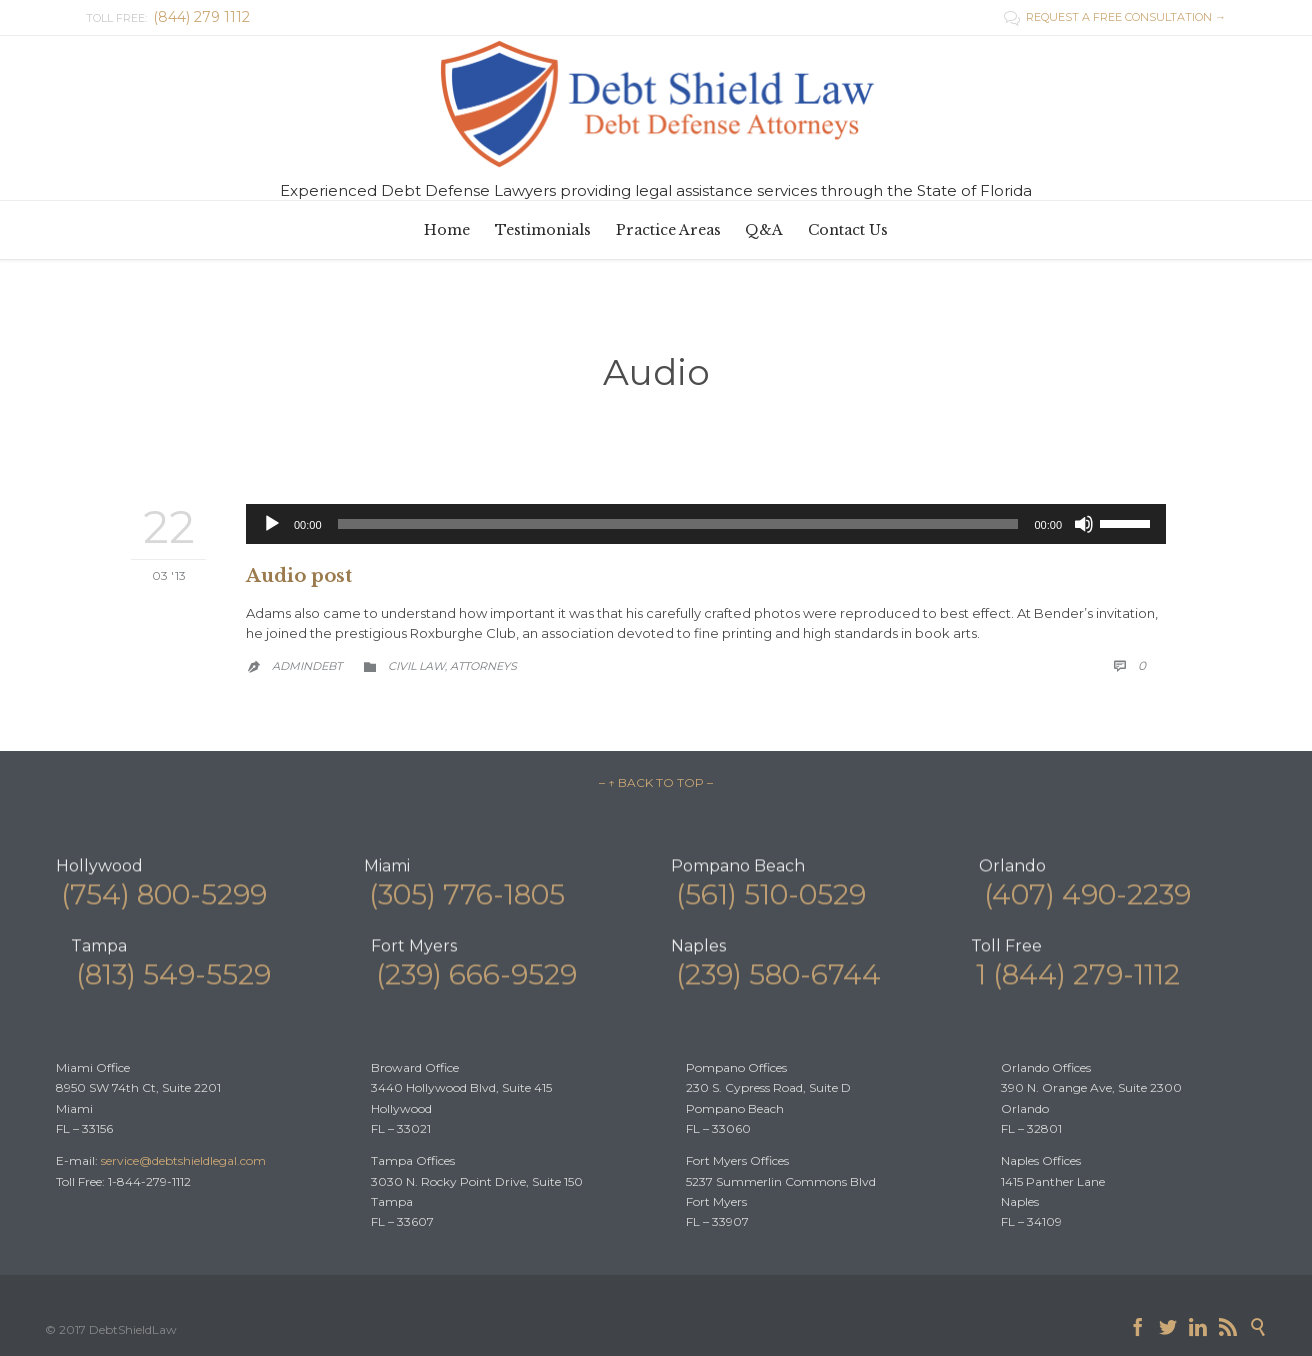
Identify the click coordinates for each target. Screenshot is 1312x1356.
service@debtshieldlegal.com (183, 1160)
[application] (706, 524)
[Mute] (1084, 524)
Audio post (299, 576)
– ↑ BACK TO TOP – (656, 782)
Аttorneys (483, 666)
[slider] (678, 524)
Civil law (416, 666)
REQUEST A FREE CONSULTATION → (1115, 17)
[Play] (272, 524)
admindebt (307, 666)
